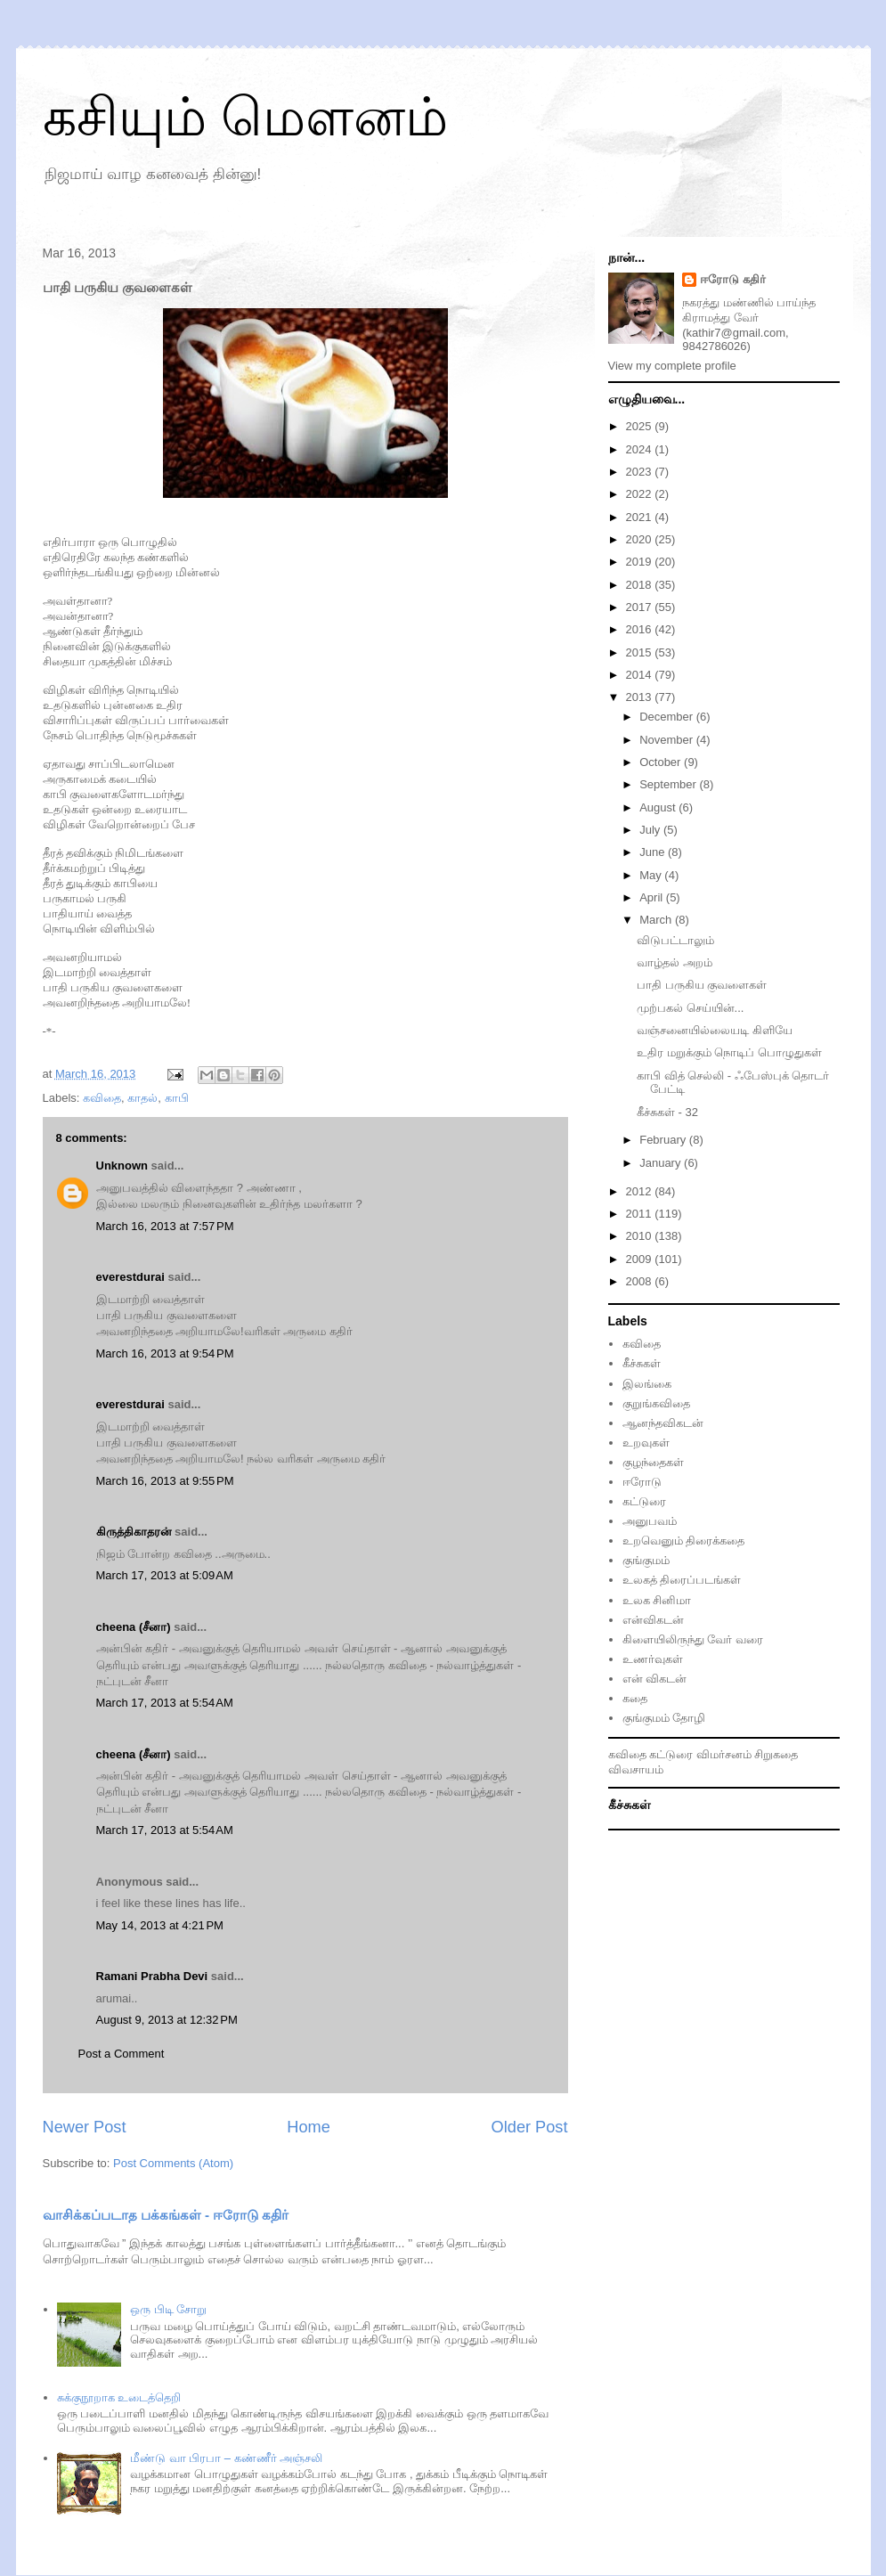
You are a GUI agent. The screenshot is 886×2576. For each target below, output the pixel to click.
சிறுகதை (776, 1754)
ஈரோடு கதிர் (733, 279)
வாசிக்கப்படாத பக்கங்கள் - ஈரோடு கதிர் (166, 2214)
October (661, 762)
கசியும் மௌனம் (246, 117)
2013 (640, 697)
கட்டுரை (644, 1501)
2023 (640, 471)
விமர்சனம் (724, 1754)
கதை (634, 1698)
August (659, 807)
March (657, 919)
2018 (640, 584)
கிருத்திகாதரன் (134, 1531)
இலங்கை (646, 1383)
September (669, 784)
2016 (640, 629)
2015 (640, 652)
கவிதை (102, 1098)
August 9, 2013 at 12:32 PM (167, 2019)
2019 (640, 561)
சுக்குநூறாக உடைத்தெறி (119, 2397)
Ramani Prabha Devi (152, 1976)
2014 (640, 674)
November (667, 739)
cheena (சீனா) (133, 1627)
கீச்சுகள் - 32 (667, 1112)
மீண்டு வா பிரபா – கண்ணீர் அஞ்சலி (226, 2458)
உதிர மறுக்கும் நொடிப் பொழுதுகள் (729, 1052)
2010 (640, 1236)
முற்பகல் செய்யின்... (690, 1008)
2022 (640, 494)
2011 (640, 1213)
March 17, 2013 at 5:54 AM (164, 1702)
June (653, 852)
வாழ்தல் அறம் (674, 962)
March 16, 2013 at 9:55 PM (165, 1481)
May (651, 875)
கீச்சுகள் (641, 1363)
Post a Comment (121, 2053)
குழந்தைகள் (653, 1462)
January (661, 1163)
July (651, 829)
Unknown (122, 1165)
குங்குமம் (646, 1560)
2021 (640, 517)
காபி (177, 1098)
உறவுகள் (646, 1442)
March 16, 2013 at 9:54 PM (165, 1353)
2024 (640, 449)
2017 (640, 607)
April (652, 897)
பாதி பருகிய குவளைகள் (702, 984)
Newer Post (84, 2127)
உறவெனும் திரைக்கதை (683, 1540)
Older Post (530, 2127)
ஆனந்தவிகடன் (662, 1423)
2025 (640, 426)
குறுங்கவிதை (656, 1403)
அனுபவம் (649, 1521)
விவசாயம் (635, 1769)
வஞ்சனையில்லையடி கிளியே (715, 1030)
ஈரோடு (642, 1481)
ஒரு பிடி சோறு (168, 2309)
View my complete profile (672, 365)
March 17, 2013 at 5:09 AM (164, 1575)
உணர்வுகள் (652, 1659)
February (664, 1139)
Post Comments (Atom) (173, 2163)
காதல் (142, 1098)
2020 (640, 539)
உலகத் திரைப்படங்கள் (682, 1579)
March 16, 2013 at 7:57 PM (165, 1226)
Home (308, 2127)
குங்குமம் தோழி (664, 1717)
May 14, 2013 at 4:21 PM (160, 1925)
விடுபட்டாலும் (675, 940)
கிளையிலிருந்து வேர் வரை (692, 1639)
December (667, 716)
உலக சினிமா (657, 1600)
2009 (640, 1259)
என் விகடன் (654, 1678)
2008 (640, 1281)
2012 (640, 1191)
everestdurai (130, 1277)
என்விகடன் (653, 1619)
